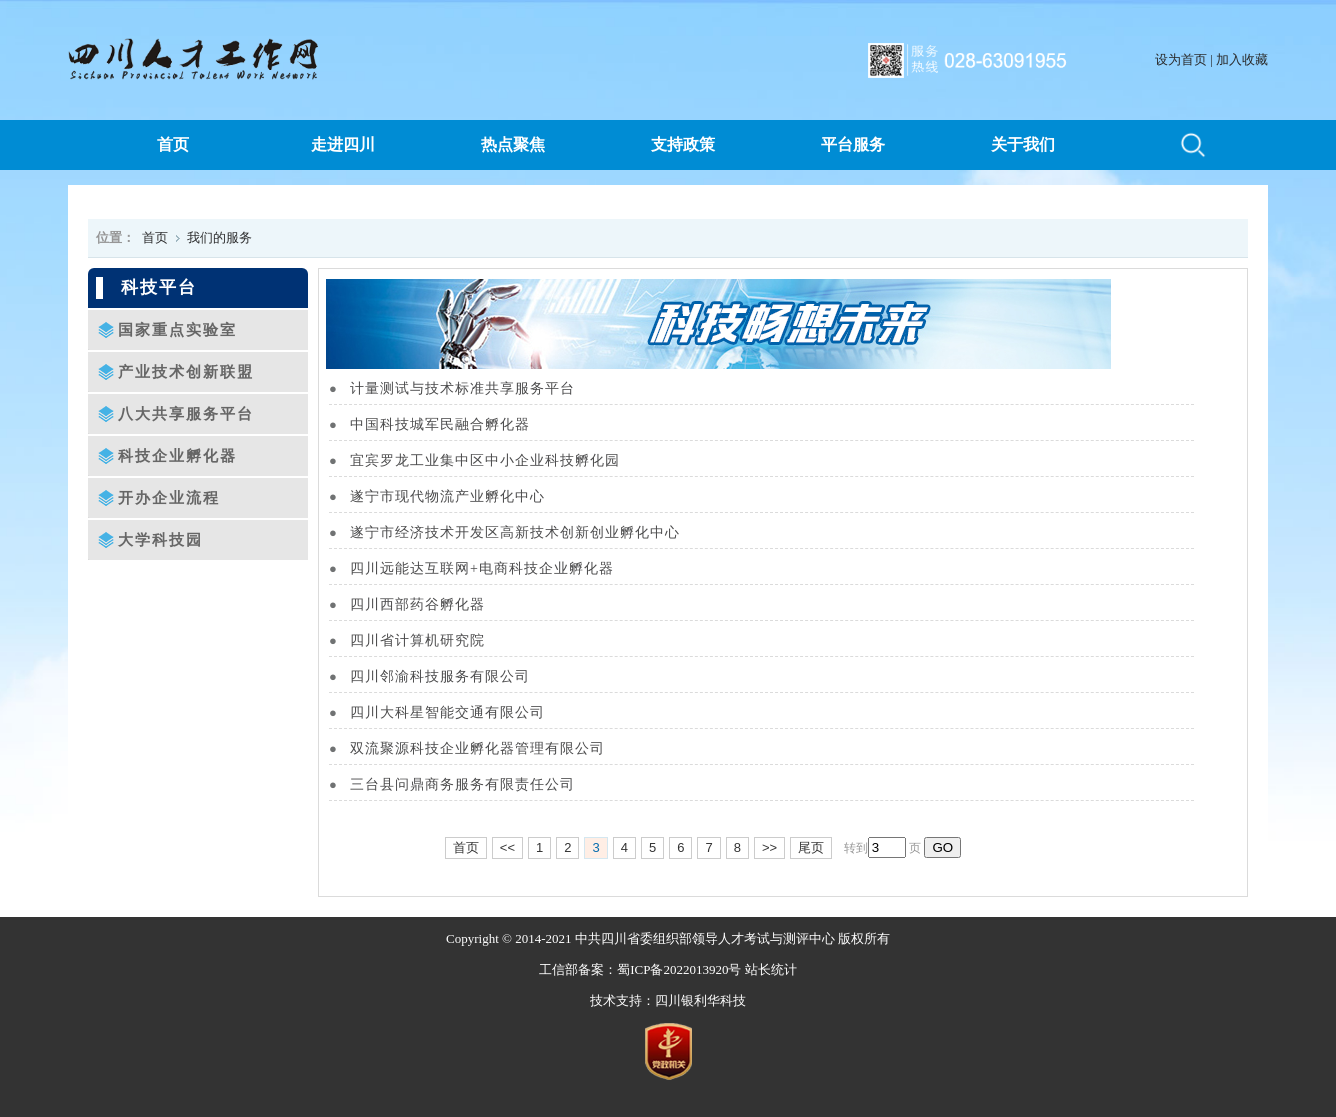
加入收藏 (1242, 59)
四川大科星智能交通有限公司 (460, 712)
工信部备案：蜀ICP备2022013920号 (640, 969)
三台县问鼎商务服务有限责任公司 (475, 784)
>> (769, 847)
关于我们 (1023, 144)
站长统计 (771, 969)
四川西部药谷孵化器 (430, 604)
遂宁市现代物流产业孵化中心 (460, 496)
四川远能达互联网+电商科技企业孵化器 (494, 568)
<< (507, 847)
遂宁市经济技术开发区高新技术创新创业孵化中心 (527, 532)
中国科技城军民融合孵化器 (452, 424)
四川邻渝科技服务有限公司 (452, 676)
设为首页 (1181, 59)
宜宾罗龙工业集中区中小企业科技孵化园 (497, 460)
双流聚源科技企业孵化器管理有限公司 (490, 748)
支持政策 (683, 144)
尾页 (811, 847)
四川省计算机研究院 (430, 640)
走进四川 (343, 144)
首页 (173, 144)
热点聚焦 (513, 144)
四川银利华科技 (700, 1000)
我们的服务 (219, 237)
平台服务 (853, 144)
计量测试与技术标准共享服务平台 (475, 388)
